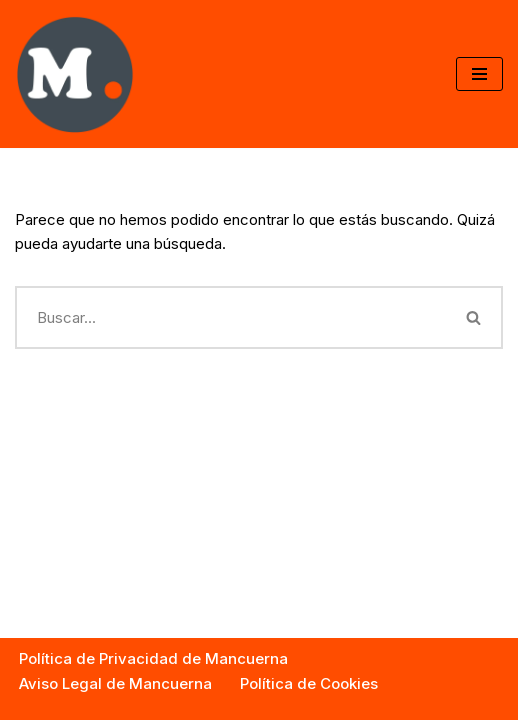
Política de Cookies (309, 683)
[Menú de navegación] (479, 74)
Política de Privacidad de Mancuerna (153, 658)
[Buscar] (230, 317)
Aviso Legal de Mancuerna (115, 683)
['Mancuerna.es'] (75, 74)
